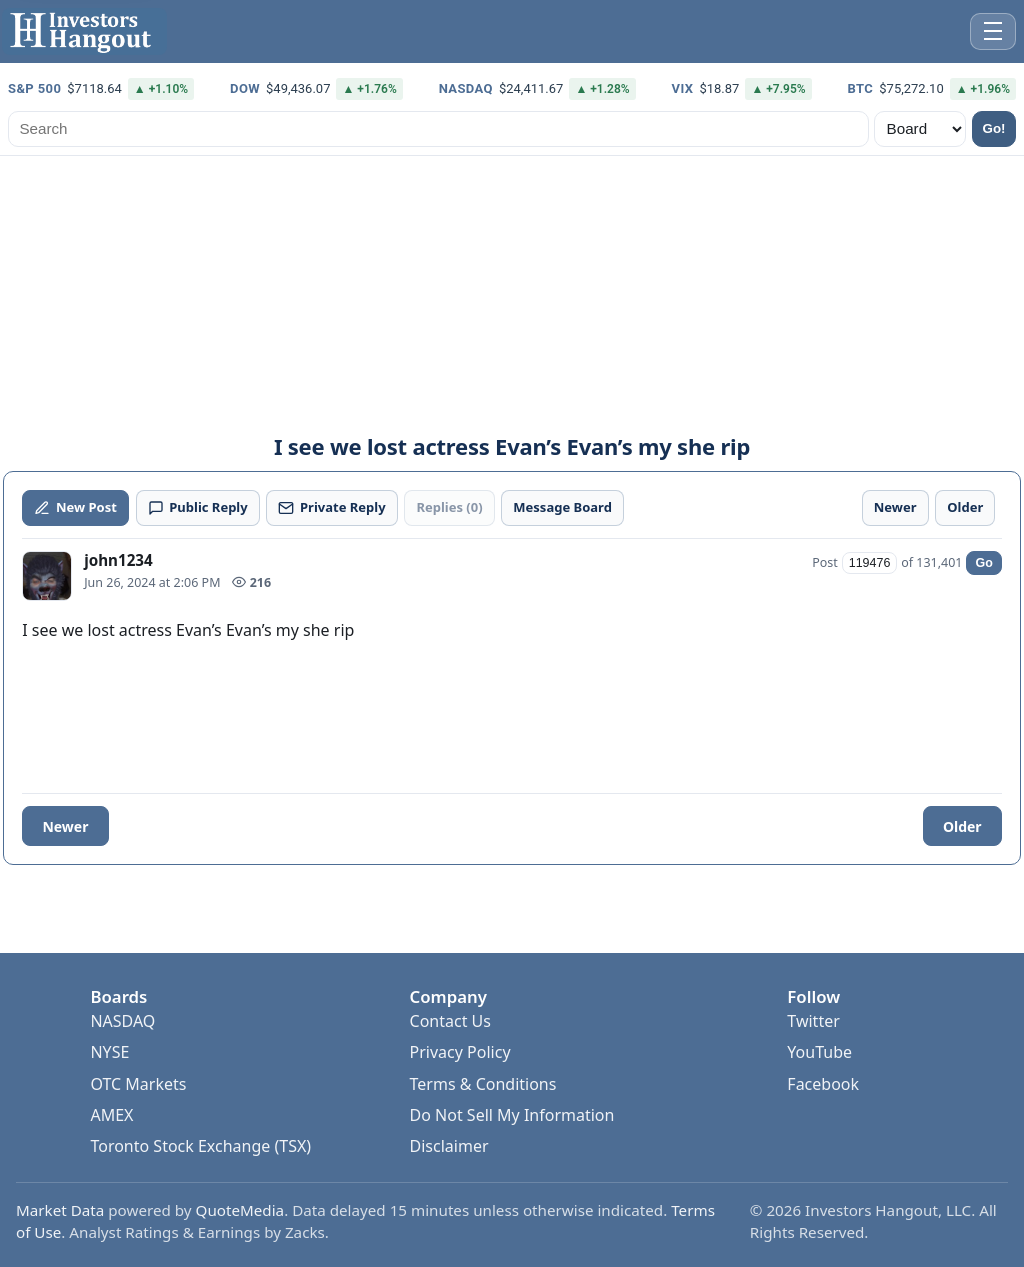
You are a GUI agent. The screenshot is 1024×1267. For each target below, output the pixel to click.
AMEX (111, 1115)
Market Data (60, 1210)
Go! (994, 128)
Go (983, 563)
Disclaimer (449, 1146)
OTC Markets (138, 1084)
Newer (65, 826)
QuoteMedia (240, 1210)
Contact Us (450, 1021)
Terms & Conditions (483, 1084)
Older (962, 826)
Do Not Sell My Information (512, 1115)
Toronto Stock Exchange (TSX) (200, 1146)
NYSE (109, 1052)
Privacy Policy (460, 1052)
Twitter (813, 1021)
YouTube (819, 1052)
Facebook (823, 1084)
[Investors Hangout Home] (84, 31)
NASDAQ (122, 1021)
